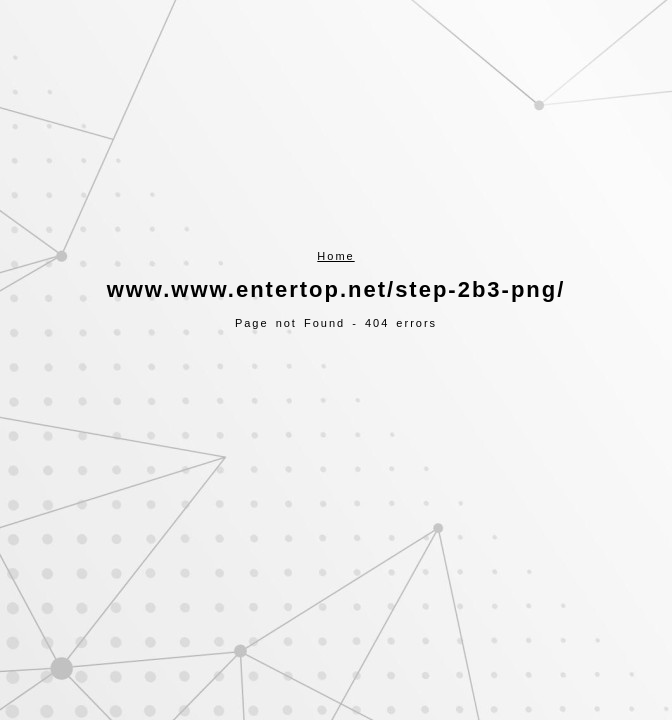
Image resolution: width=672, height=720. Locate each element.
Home (335, 256)
